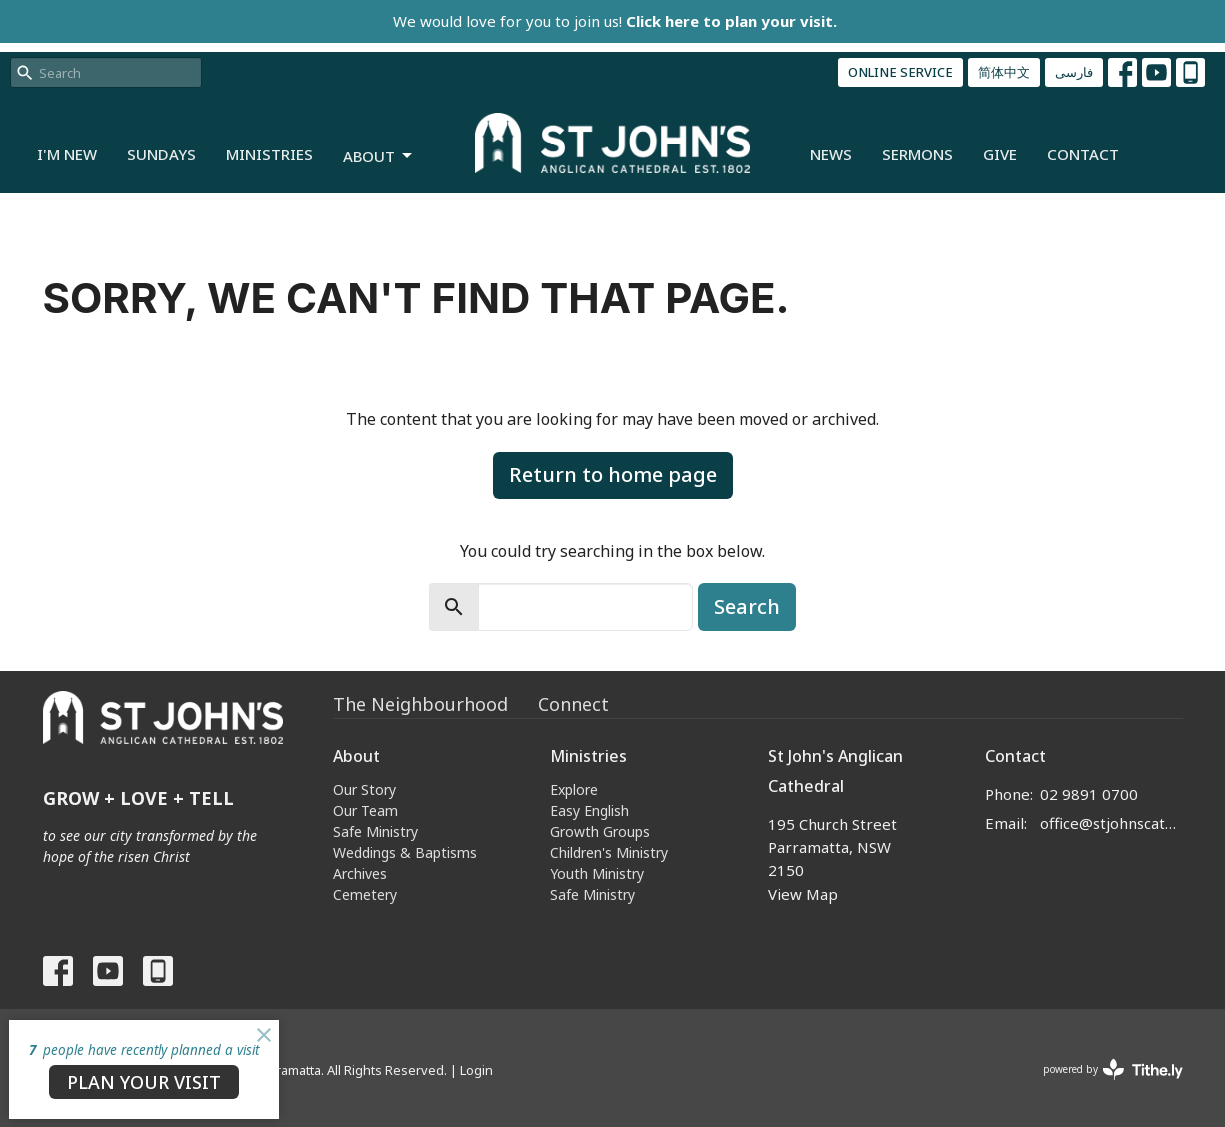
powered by (1113, 1069)
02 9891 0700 (1089, 794)
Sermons (917, 154)
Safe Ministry (375, 831)
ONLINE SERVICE (900, 72)
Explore (574, 789)
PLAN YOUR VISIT (144, 1082)
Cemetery (365, 894)
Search (747, 606)
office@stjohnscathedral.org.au (1111, 823)
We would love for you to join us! (615, 21)
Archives (360, 873)
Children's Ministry (609, 852)
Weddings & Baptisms (405, 852)
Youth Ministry (597, 873)
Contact (1083, 154)
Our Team (365, 810)
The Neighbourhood (420, 704)
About (379, 156)
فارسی (1074, 72)
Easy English (589, 810)
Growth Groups (600, 831)
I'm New (67, 154)
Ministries (269, 154)
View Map (803, 894)
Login (476, 1070)
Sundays (161, 154)
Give (1000, 154)
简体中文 (1004, 72)
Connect (573, 704)
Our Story (364, 789)
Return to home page (613, 474)
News (831, 154)
